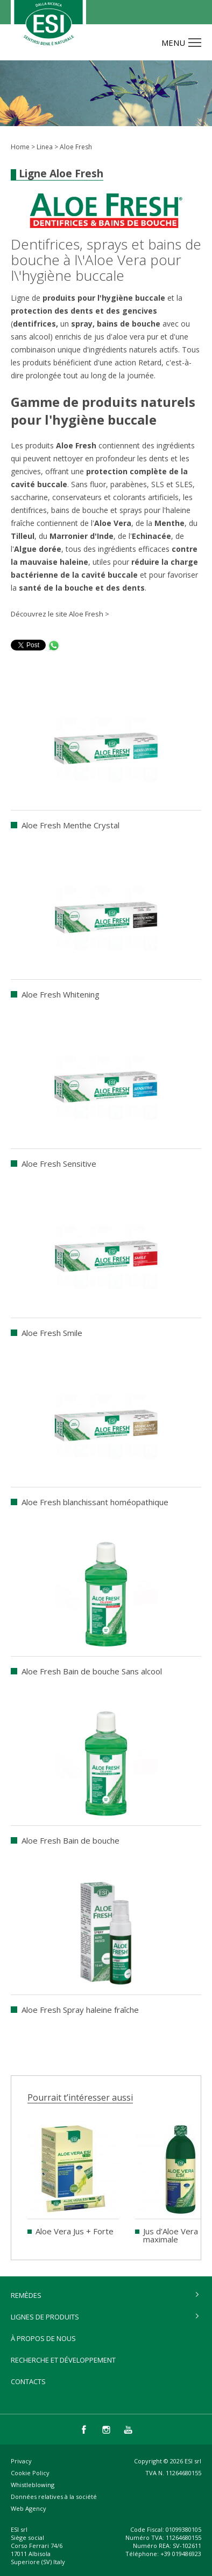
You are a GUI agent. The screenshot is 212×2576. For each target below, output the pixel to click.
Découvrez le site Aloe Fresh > (60, 614)
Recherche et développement (63, 2360)
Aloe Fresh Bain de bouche (70, 1840)
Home (20, 146)
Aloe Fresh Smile (52, 1332)
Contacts (28, 2381)
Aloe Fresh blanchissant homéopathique (95, 1502)
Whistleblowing (32, 2485)
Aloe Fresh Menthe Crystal (70, 825)
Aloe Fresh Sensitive (59, 1163)
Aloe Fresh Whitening (61, 994)
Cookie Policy (30, 2473)
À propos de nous (43, 2338)
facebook (84, 2429)
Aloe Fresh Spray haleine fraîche (80, 2009)
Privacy (21, 2461)
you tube (128, 2429)
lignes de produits (45, 2317)
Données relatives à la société (54, 2496)
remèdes (26, 2295)
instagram (106, 2429)
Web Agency (28, 2508)
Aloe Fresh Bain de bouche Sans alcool (92, 1671)
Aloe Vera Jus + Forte (75, 2231)
